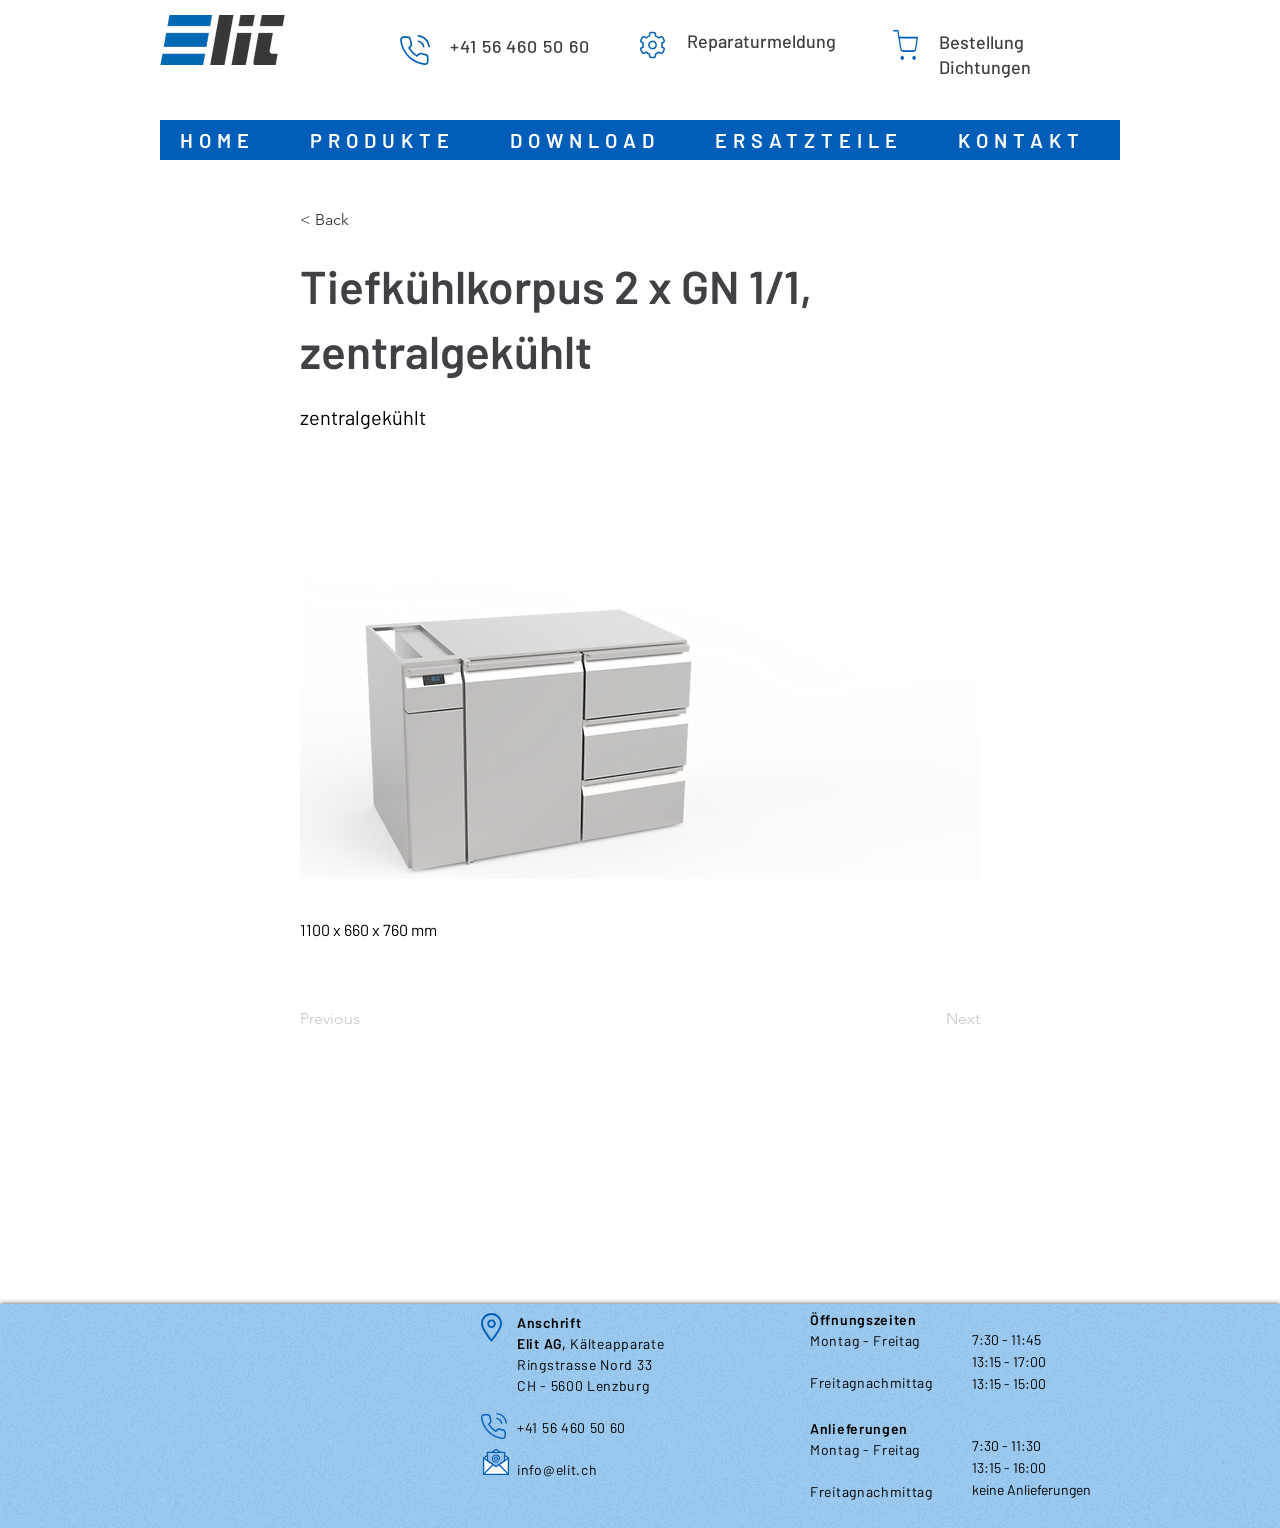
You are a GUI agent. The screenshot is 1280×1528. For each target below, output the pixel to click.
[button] (390, 140)
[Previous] (366, 1019)
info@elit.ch (557, 1469)
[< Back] (366, 220)
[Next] (930, 1019)
